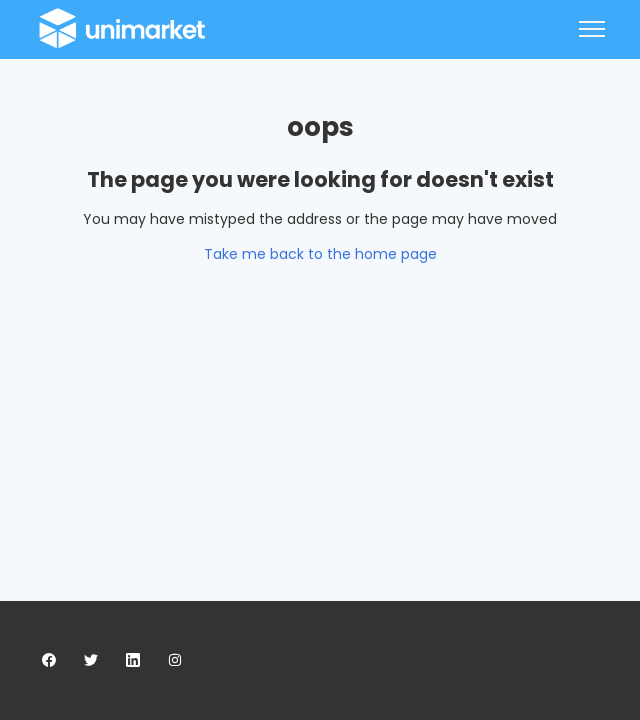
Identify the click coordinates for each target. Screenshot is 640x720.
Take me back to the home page (320, 254)
